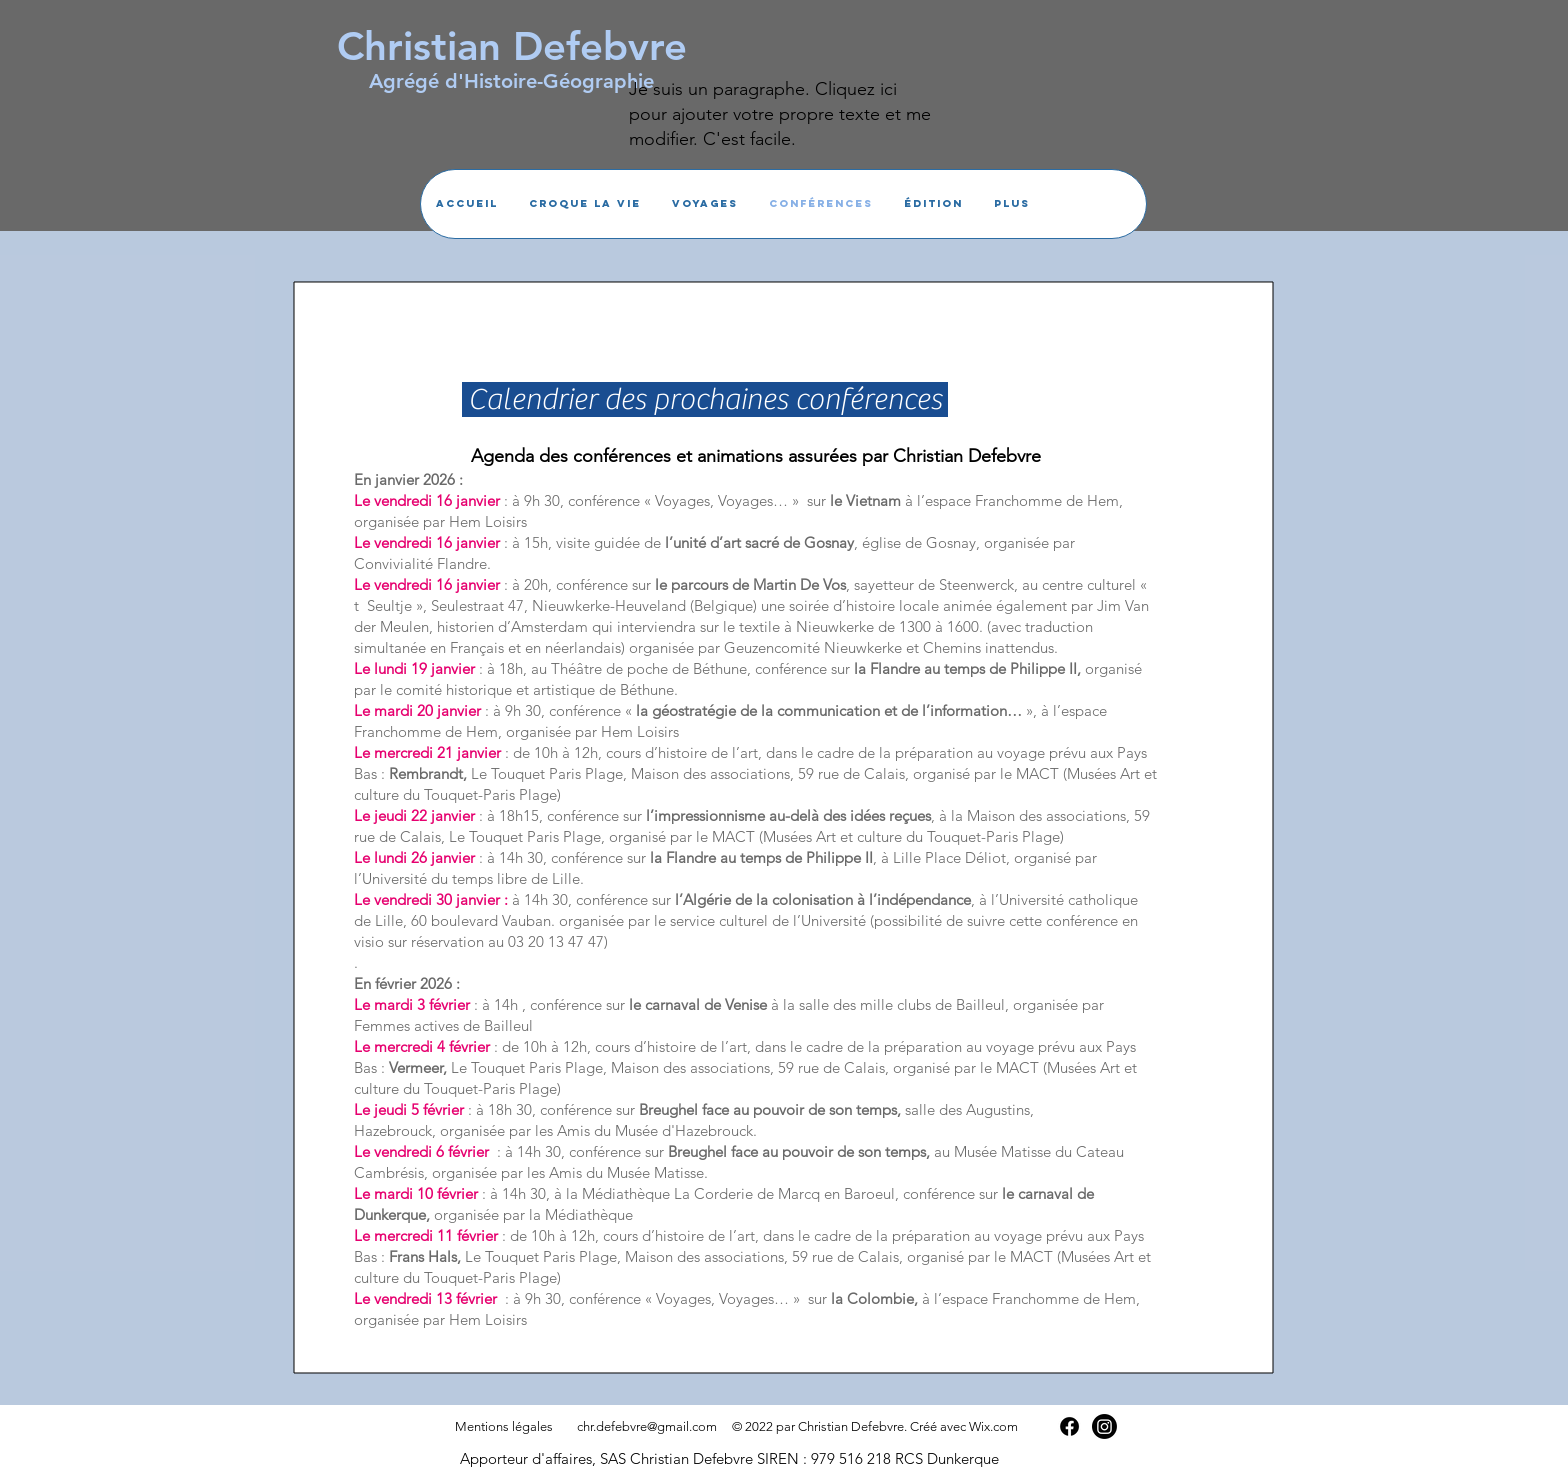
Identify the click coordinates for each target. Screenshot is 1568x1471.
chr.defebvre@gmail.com (647, 1426)
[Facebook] (1069, 1426)
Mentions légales (504, 1426)
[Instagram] (1104, 1426)
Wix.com (993, 1426)
